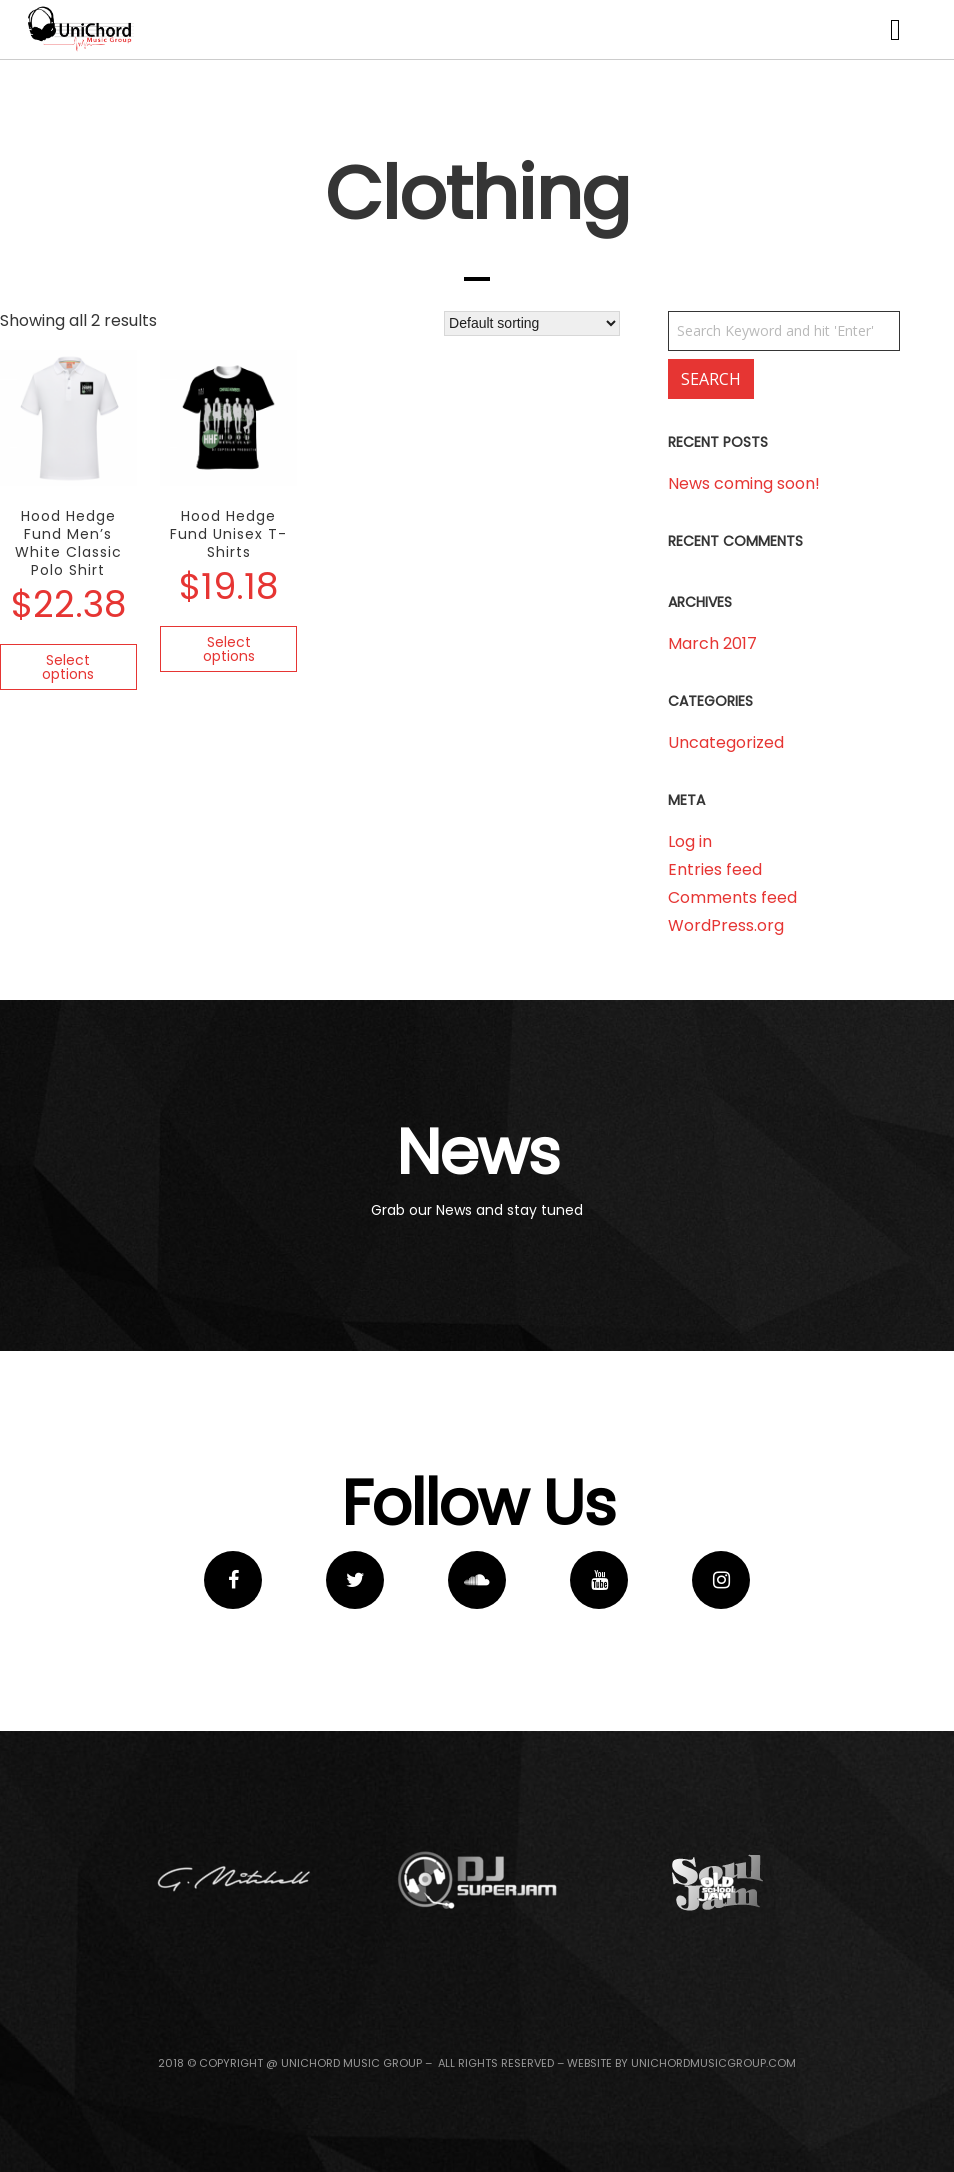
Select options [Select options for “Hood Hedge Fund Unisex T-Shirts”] (229, 649)
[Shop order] (532, 323)
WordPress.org (726, 925)
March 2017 (712, 643)
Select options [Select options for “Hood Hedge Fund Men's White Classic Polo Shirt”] (68, 667)
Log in (690, 841)
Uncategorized (726, 742)
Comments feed (732, 897)
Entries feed (715, 869)
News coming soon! (744, 483)
